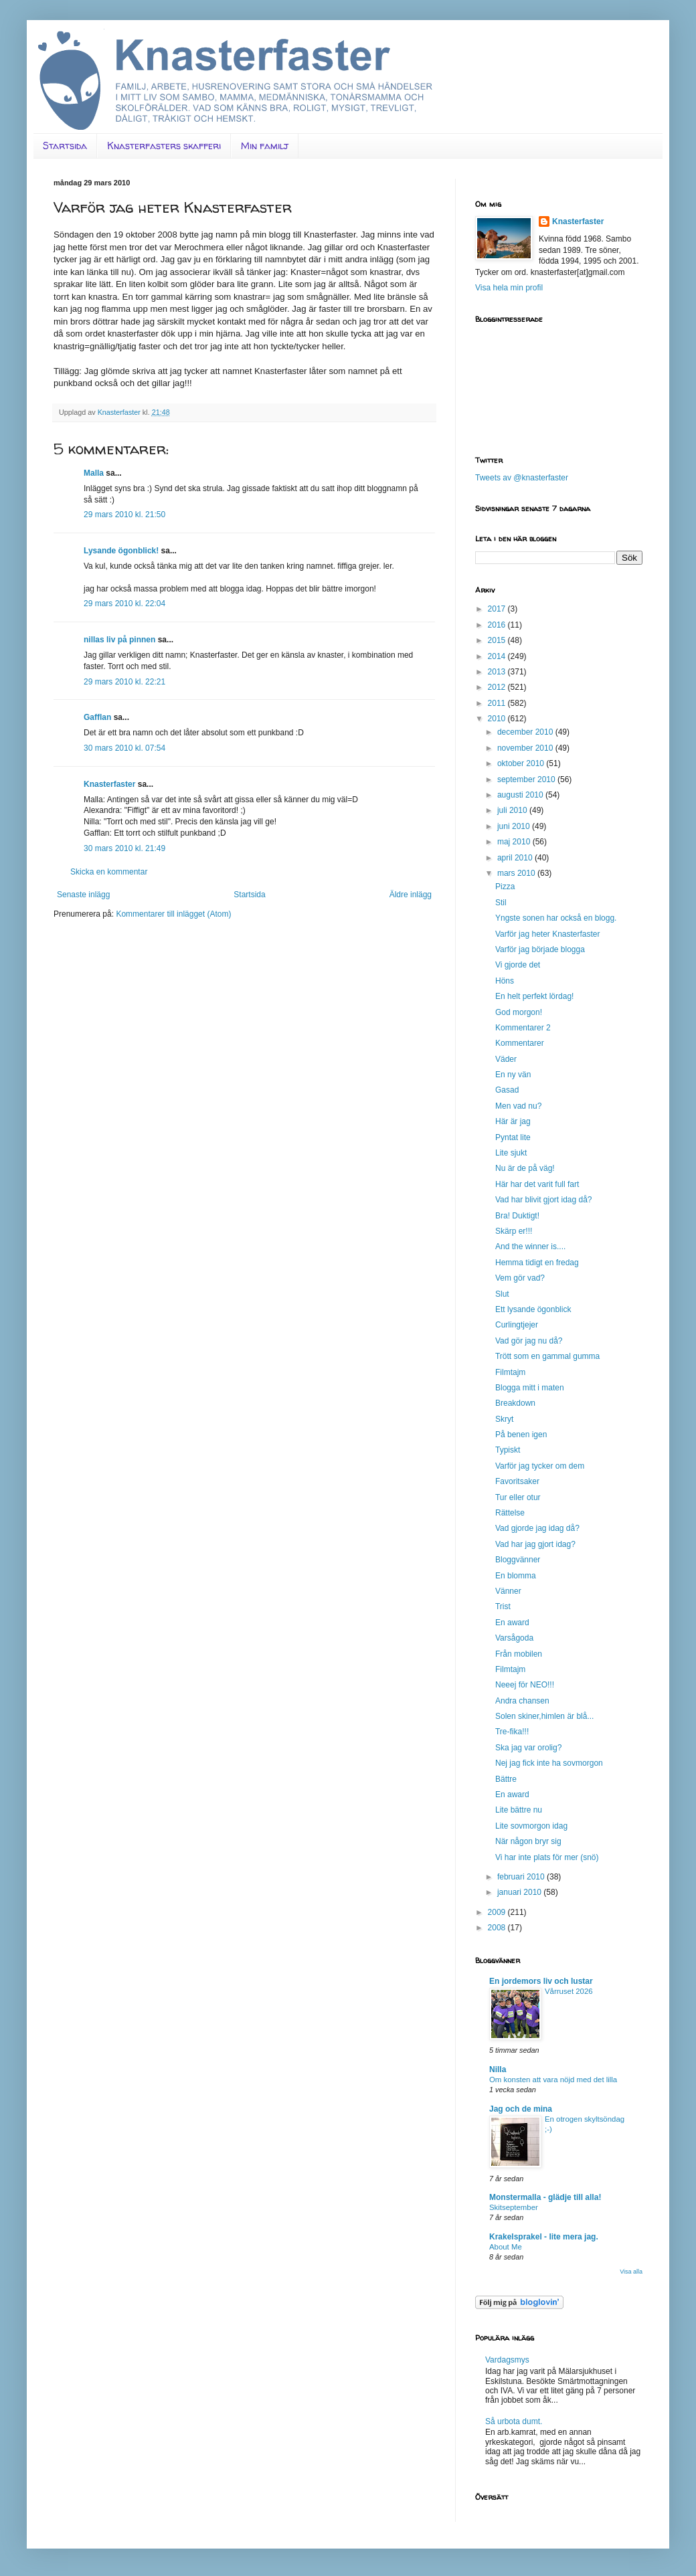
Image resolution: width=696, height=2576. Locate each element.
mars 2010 (517, 873)
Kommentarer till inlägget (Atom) (173, 914)
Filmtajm (510, 1372)
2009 (498, 1912)
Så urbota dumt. (513, 2421)
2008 (498, 1927)
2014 (498, 656)
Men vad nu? (518, 1106)
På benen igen (521, 1434)
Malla (94, 473)
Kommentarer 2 (523, 1027)
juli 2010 (513, 810)
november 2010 (526, 748)
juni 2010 (514, 826)
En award (512, 1622)
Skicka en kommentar (108, 872)
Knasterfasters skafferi (164, 145)
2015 (498, 640)
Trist (503, 1606)
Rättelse (510, 1512)
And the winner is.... (530, 1246)
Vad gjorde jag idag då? (537, 1528)
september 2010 (527, 779)
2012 (498, 687)
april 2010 (516, 857)
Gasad (507, 1090)
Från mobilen (518, 1654)
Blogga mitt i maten (529, 1387)
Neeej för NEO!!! (524, 1684)
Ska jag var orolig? (528, 1747)
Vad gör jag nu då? (529, 1341)
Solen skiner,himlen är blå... (544, 1716)
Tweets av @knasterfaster (521, 477)
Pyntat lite (513, 1137)
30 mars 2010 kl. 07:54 (124, 748)
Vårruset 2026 (569, 1991)
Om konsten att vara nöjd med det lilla (553, 2080)
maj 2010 (515, 841)
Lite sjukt (511, 1153)
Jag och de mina (520, 2109)
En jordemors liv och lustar (541, 1981)
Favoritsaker (517, 1481)
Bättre (506, 1779)
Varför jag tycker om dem (539, 1466)
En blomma (515, 1575)
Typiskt (507, 1450)
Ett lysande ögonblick (533, 1309)
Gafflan (97, 717)
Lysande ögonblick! (121, 550)
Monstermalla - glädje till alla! (545, 2197)
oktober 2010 (521, 763)
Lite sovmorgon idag (531, 1826)
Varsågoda (514, 1638)
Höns (504, 981)
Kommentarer (519, 1043)
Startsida (65, 145)
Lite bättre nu (518, 1810)
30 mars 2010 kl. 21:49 (124, 848)
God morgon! (518, 1012)
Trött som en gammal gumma (547, 1356)
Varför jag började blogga (540, 949)
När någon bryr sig (528, 1841)
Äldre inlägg (410, 894)
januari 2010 (520, 1892)
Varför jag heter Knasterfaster (547, 934)
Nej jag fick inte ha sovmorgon (549, 1763)
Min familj (264, 145)
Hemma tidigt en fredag (537, 1262)
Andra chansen (522, 1701)
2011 (498, 703)
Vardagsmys (507, 2360)
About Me (505, 2247)
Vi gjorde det (517, 965)
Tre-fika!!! (512, 1731)
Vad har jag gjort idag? (535, 1544)
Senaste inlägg (83, 894)
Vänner (508, 1591)
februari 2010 (522, 1876)
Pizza (505, 886)
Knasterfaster (109, 784)
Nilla (497, 2069)
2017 (498, 609)
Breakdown (515, 1403)
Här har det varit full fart (537, 1184)
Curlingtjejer (516, 1324)
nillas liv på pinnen (119, 639)
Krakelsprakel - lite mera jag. (543, 2236)
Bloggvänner (517, 1559)
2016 (498, 625)
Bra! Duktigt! (517, 1215)
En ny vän (513, 1074)
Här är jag (513, 1121)
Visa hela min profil (509, 287)
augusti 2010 (521, 795)
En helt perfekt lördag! (534, 996)
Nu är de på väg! (525, 1168)
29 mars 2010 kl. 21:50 (124, 514)
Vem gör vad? (520, 1278)
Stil (501, 902)
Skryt (504, 1419)
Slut (502, 1294)
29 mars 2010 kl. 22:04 (124, 603)
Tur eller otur (518, 1497)
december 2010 (526, 732)
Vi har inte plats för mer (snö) (547, 1857)
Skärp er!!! (513, 1231)
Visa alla (631, 2271)
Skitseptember (513, 2207)
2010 (498, 718)
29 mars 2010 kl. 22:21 (124, 681)
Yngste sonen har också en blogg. (555, 918)
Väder (506, 1059)
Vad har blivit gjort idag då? (543, 1199)
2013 (498, 671)
